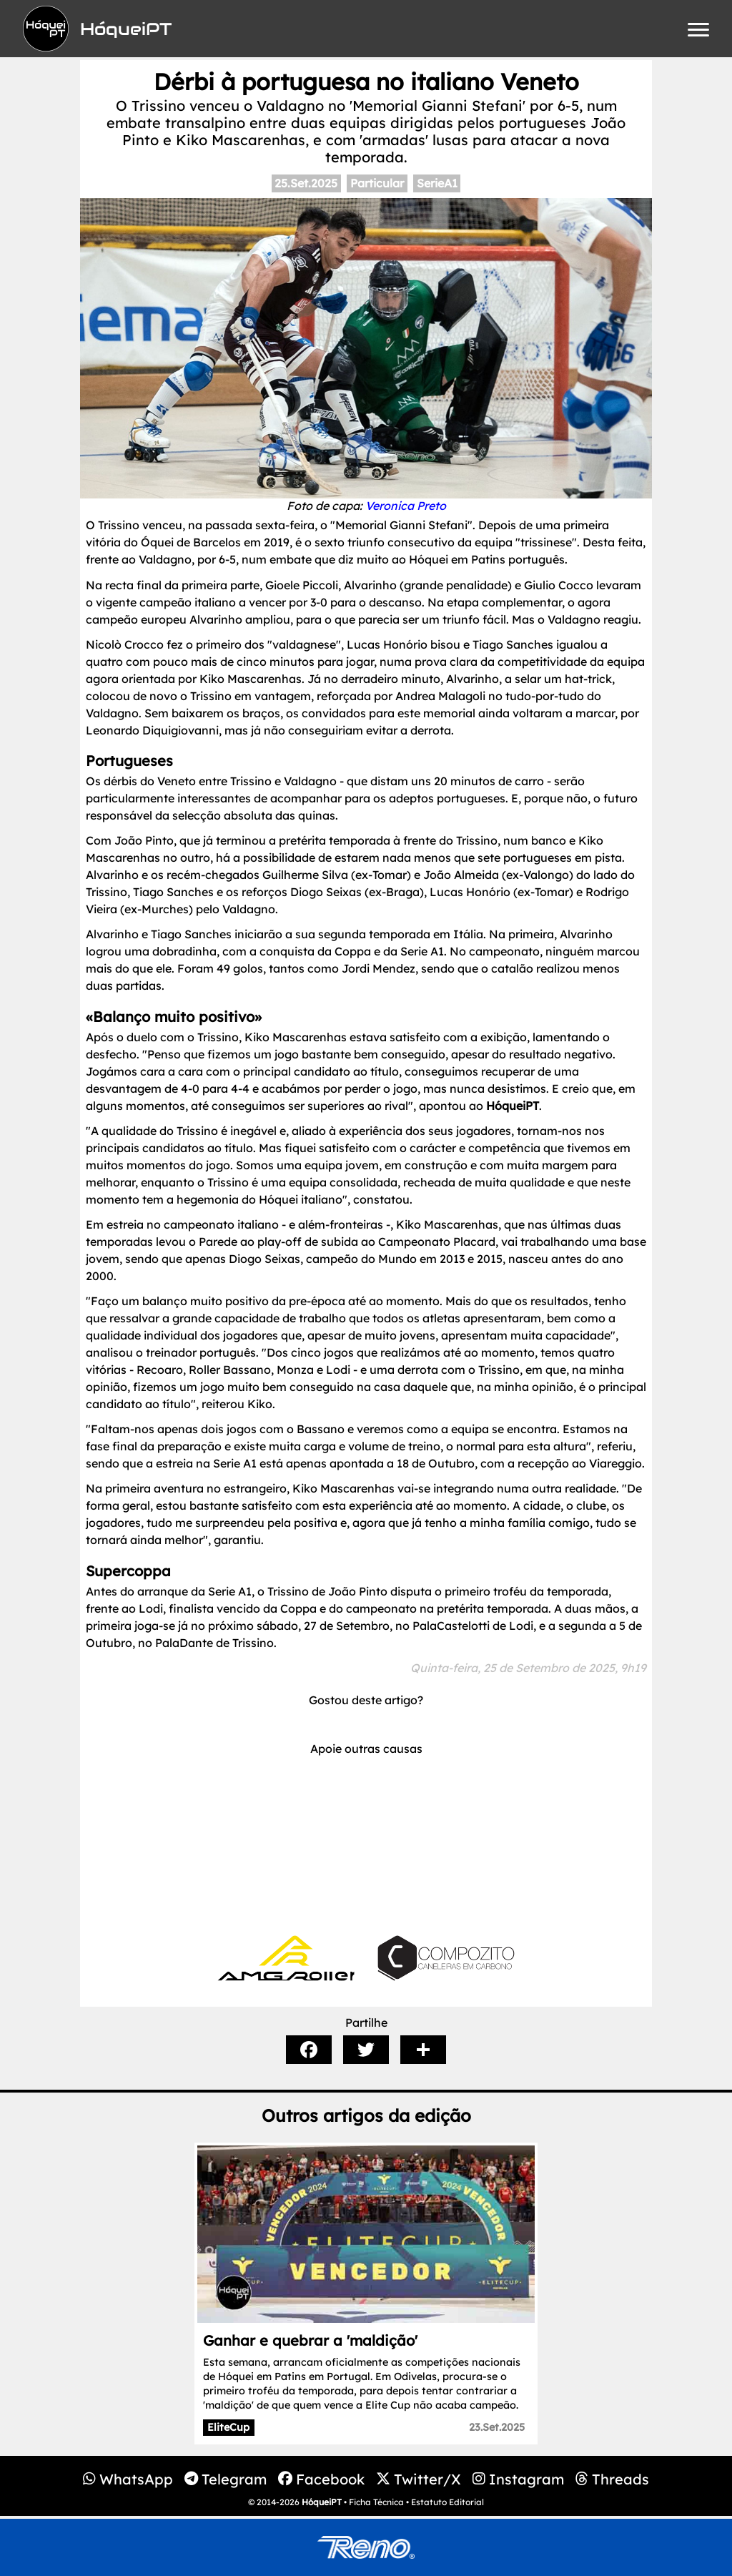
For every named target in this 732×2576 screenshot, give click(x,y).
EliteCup (228, 2427)
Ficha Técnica (376, 2502)
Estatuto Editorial (447, 2502)
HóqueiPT (322, 2502)
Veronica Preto (405, 505)
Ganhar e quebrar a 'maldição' (310, 2340)
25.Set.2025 (305, 183)
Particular (377, 183)
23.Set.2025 (497, 2427)
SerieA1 (437, 183)
